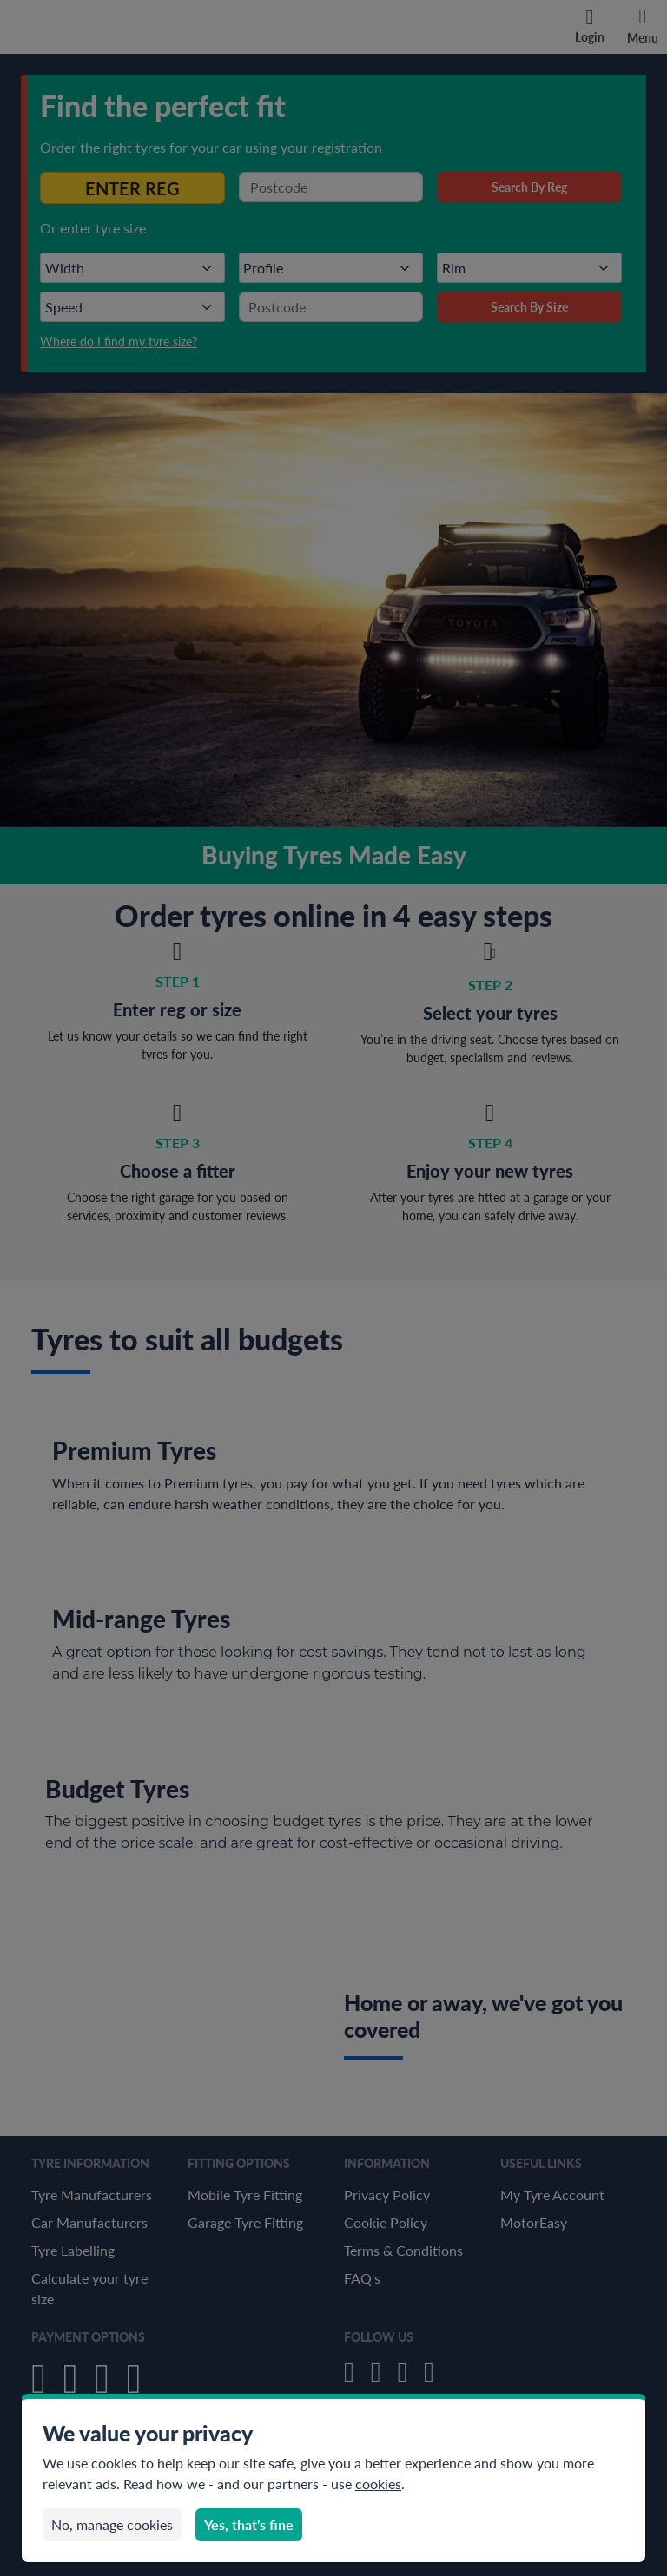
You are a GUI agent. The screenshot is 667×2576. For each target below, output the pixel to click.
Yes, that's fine (249, 2524)
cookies (378, 2483)
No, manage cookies (112, 2524)
